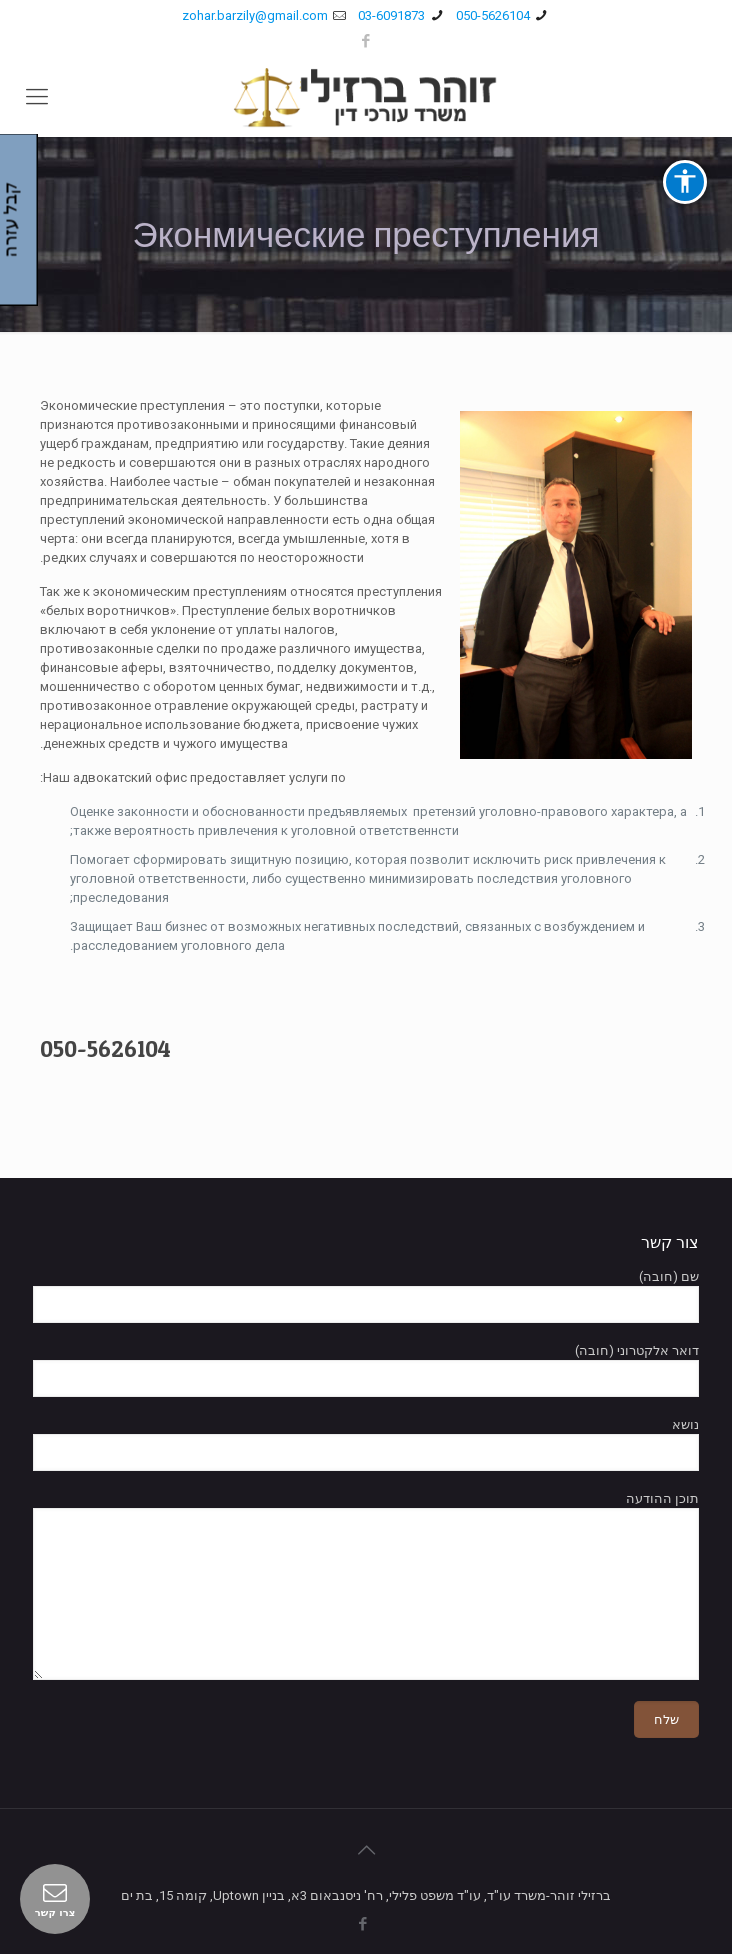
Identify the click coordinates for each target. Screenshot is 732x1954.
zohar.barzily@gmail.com (255, 15)
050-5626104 (493, 15)
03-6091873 (391, 15)
